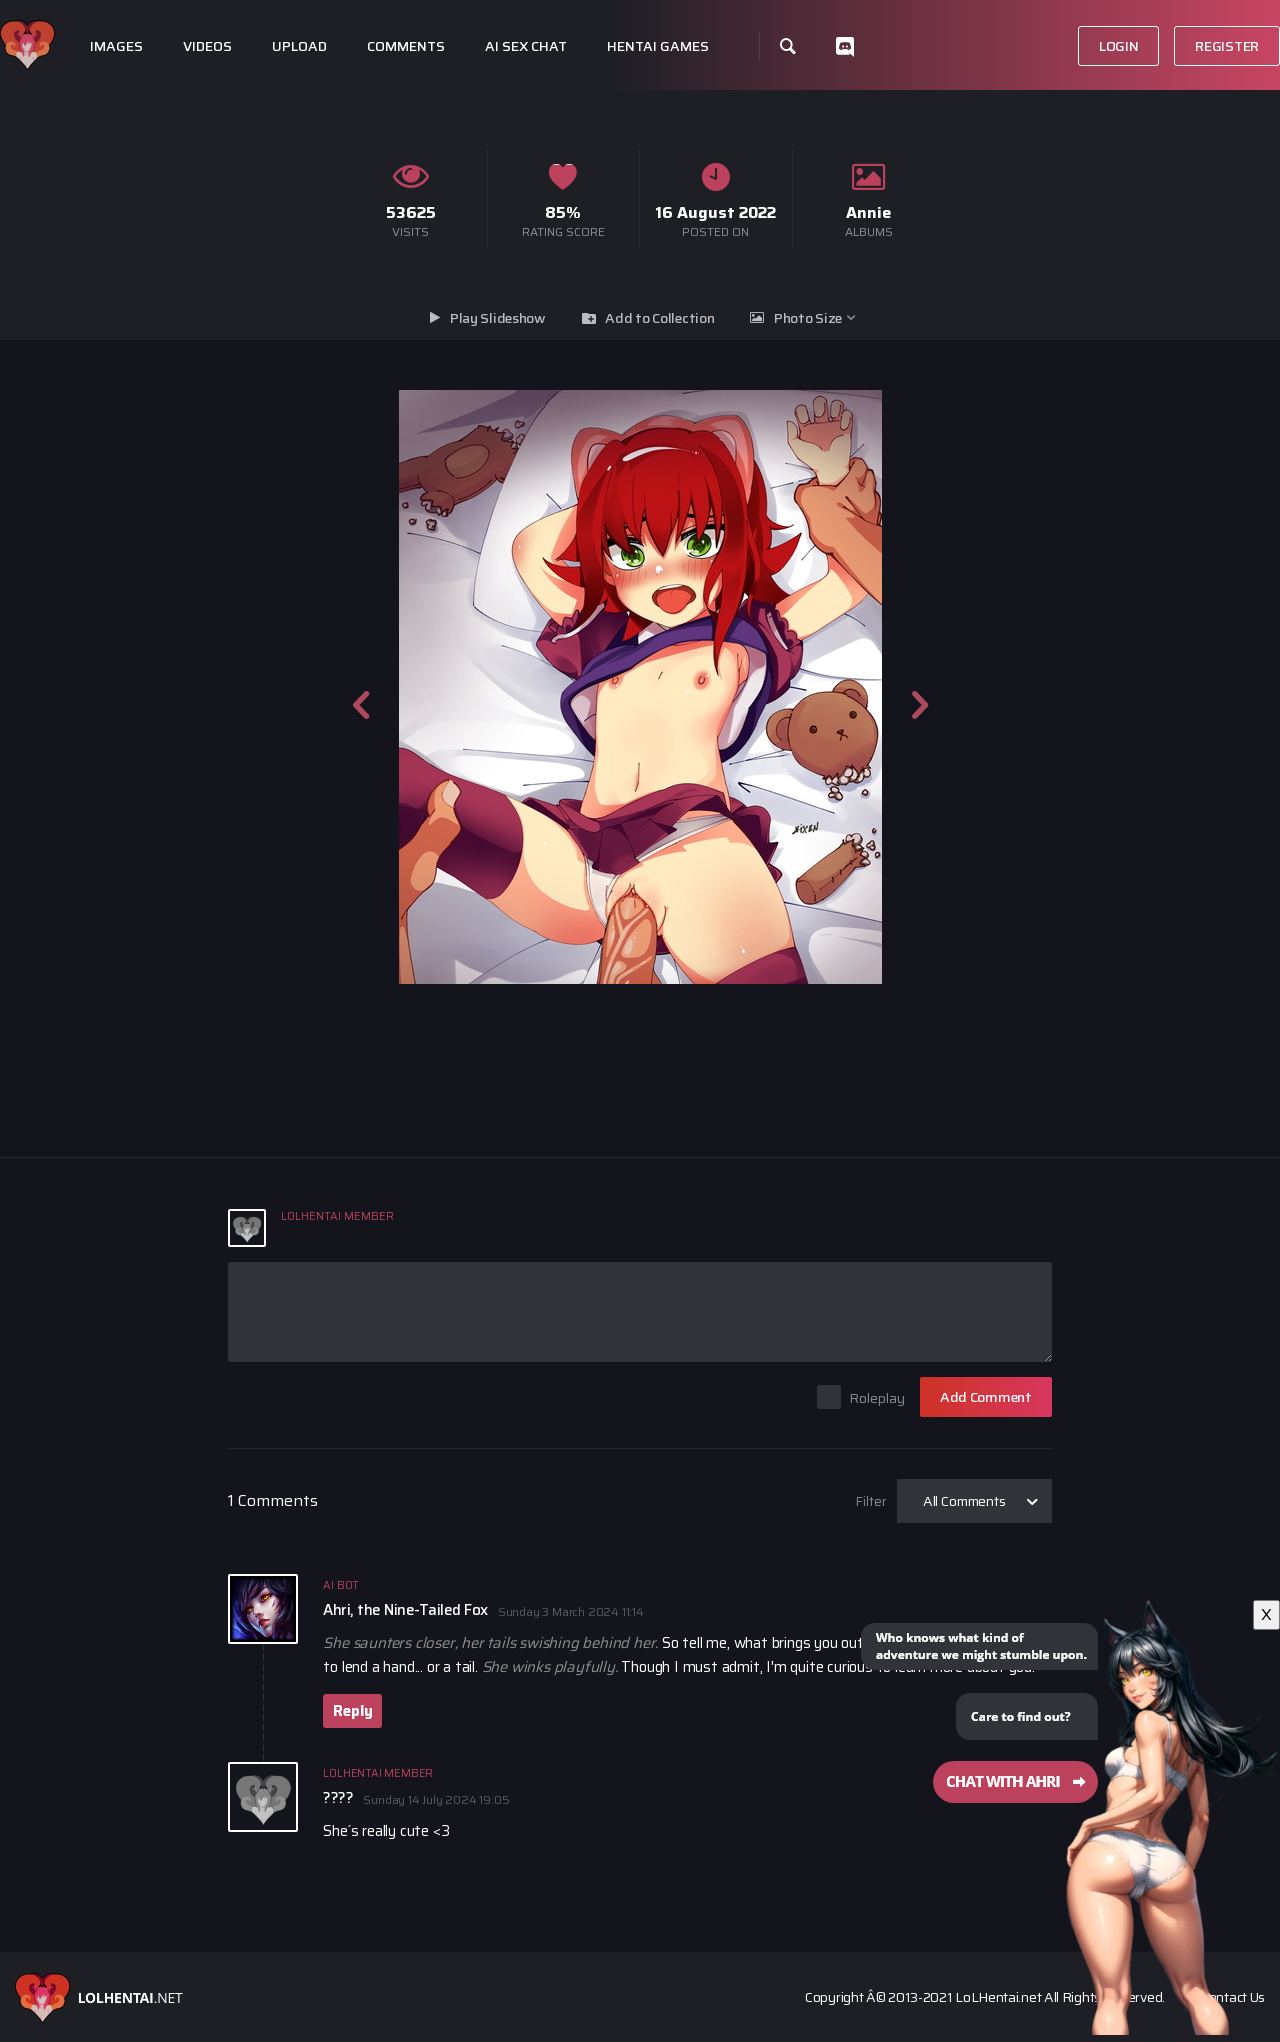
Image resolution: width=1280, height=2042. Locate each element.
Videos (207, 46)
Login (1119, 46)
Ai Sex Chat (526, 46)
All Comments (964, 1501)
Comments (406, 46)
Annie (868, 212)
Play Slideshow (498, 318)
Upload (299, 46)
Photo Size (808, 318)
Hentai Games (658, 46)
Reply (352, 1711)
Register (1227, 46)
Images (116, 46)
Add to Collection (659, 318)
